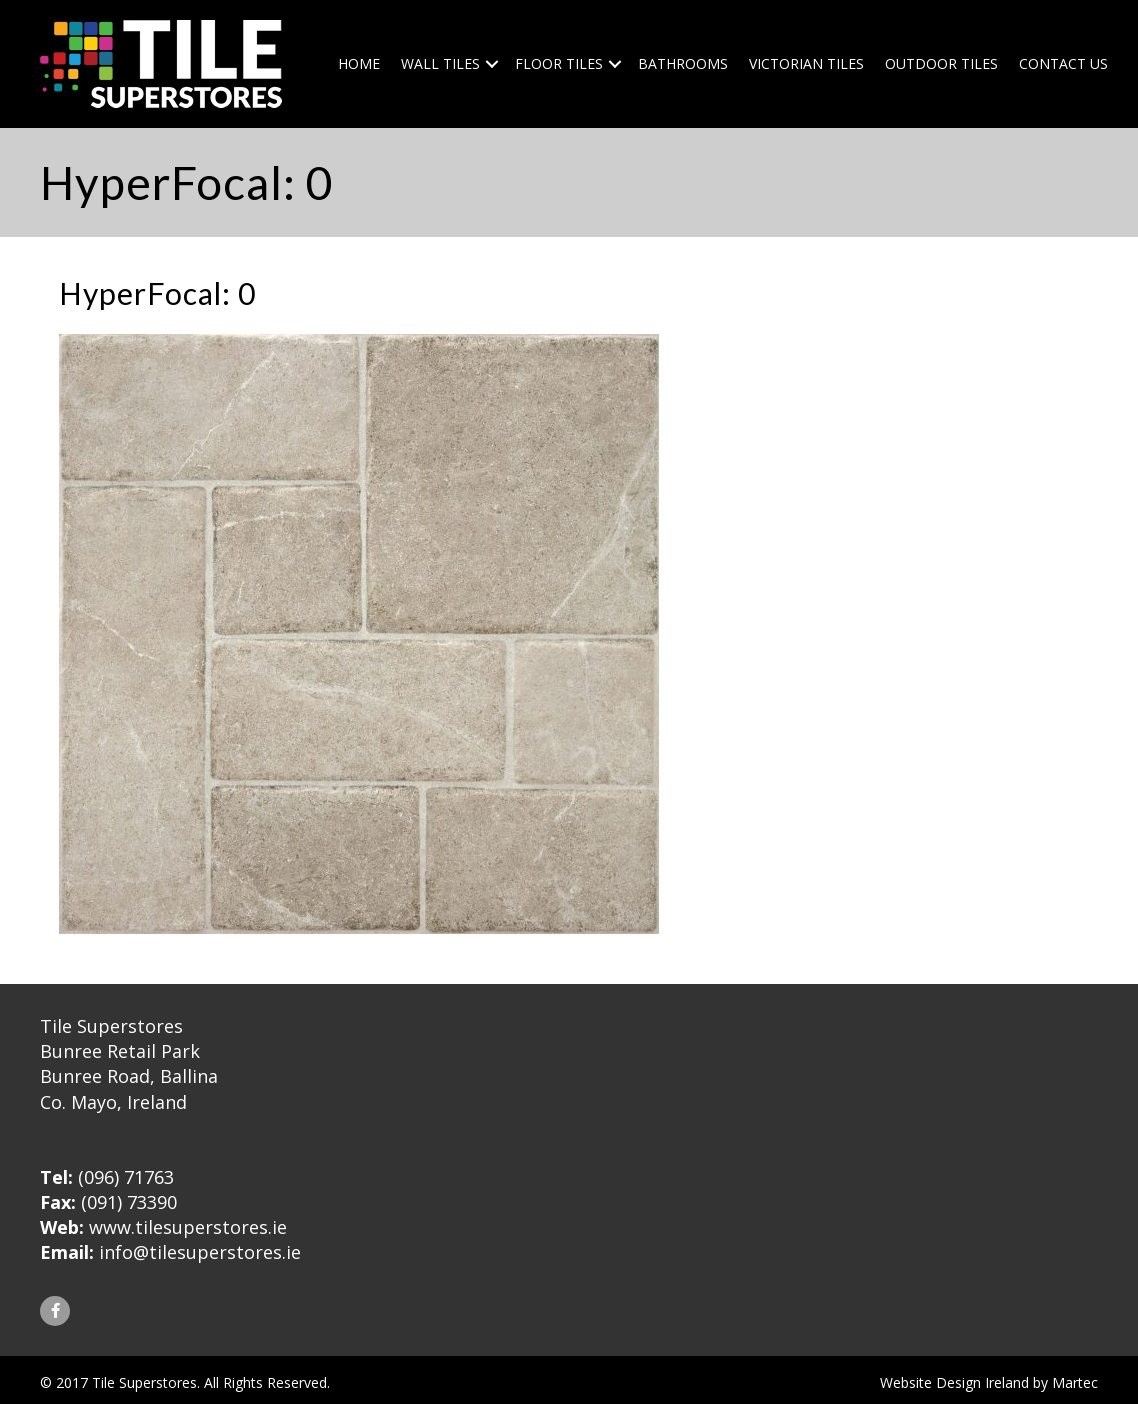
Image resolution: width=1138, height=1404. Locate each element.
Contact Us (1063, 63)
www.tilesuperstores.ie (188, 1227)
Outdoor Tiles (941, 63)
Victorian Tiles (806, 63)
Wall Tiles (440, 63)
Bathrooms (683, 63)
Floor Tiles (559, 63)
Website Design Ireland (954, 1382)
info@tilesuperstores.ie (200, 1252)
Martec (1075, 1382)
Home (359, 63)
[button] (55, 1311)
